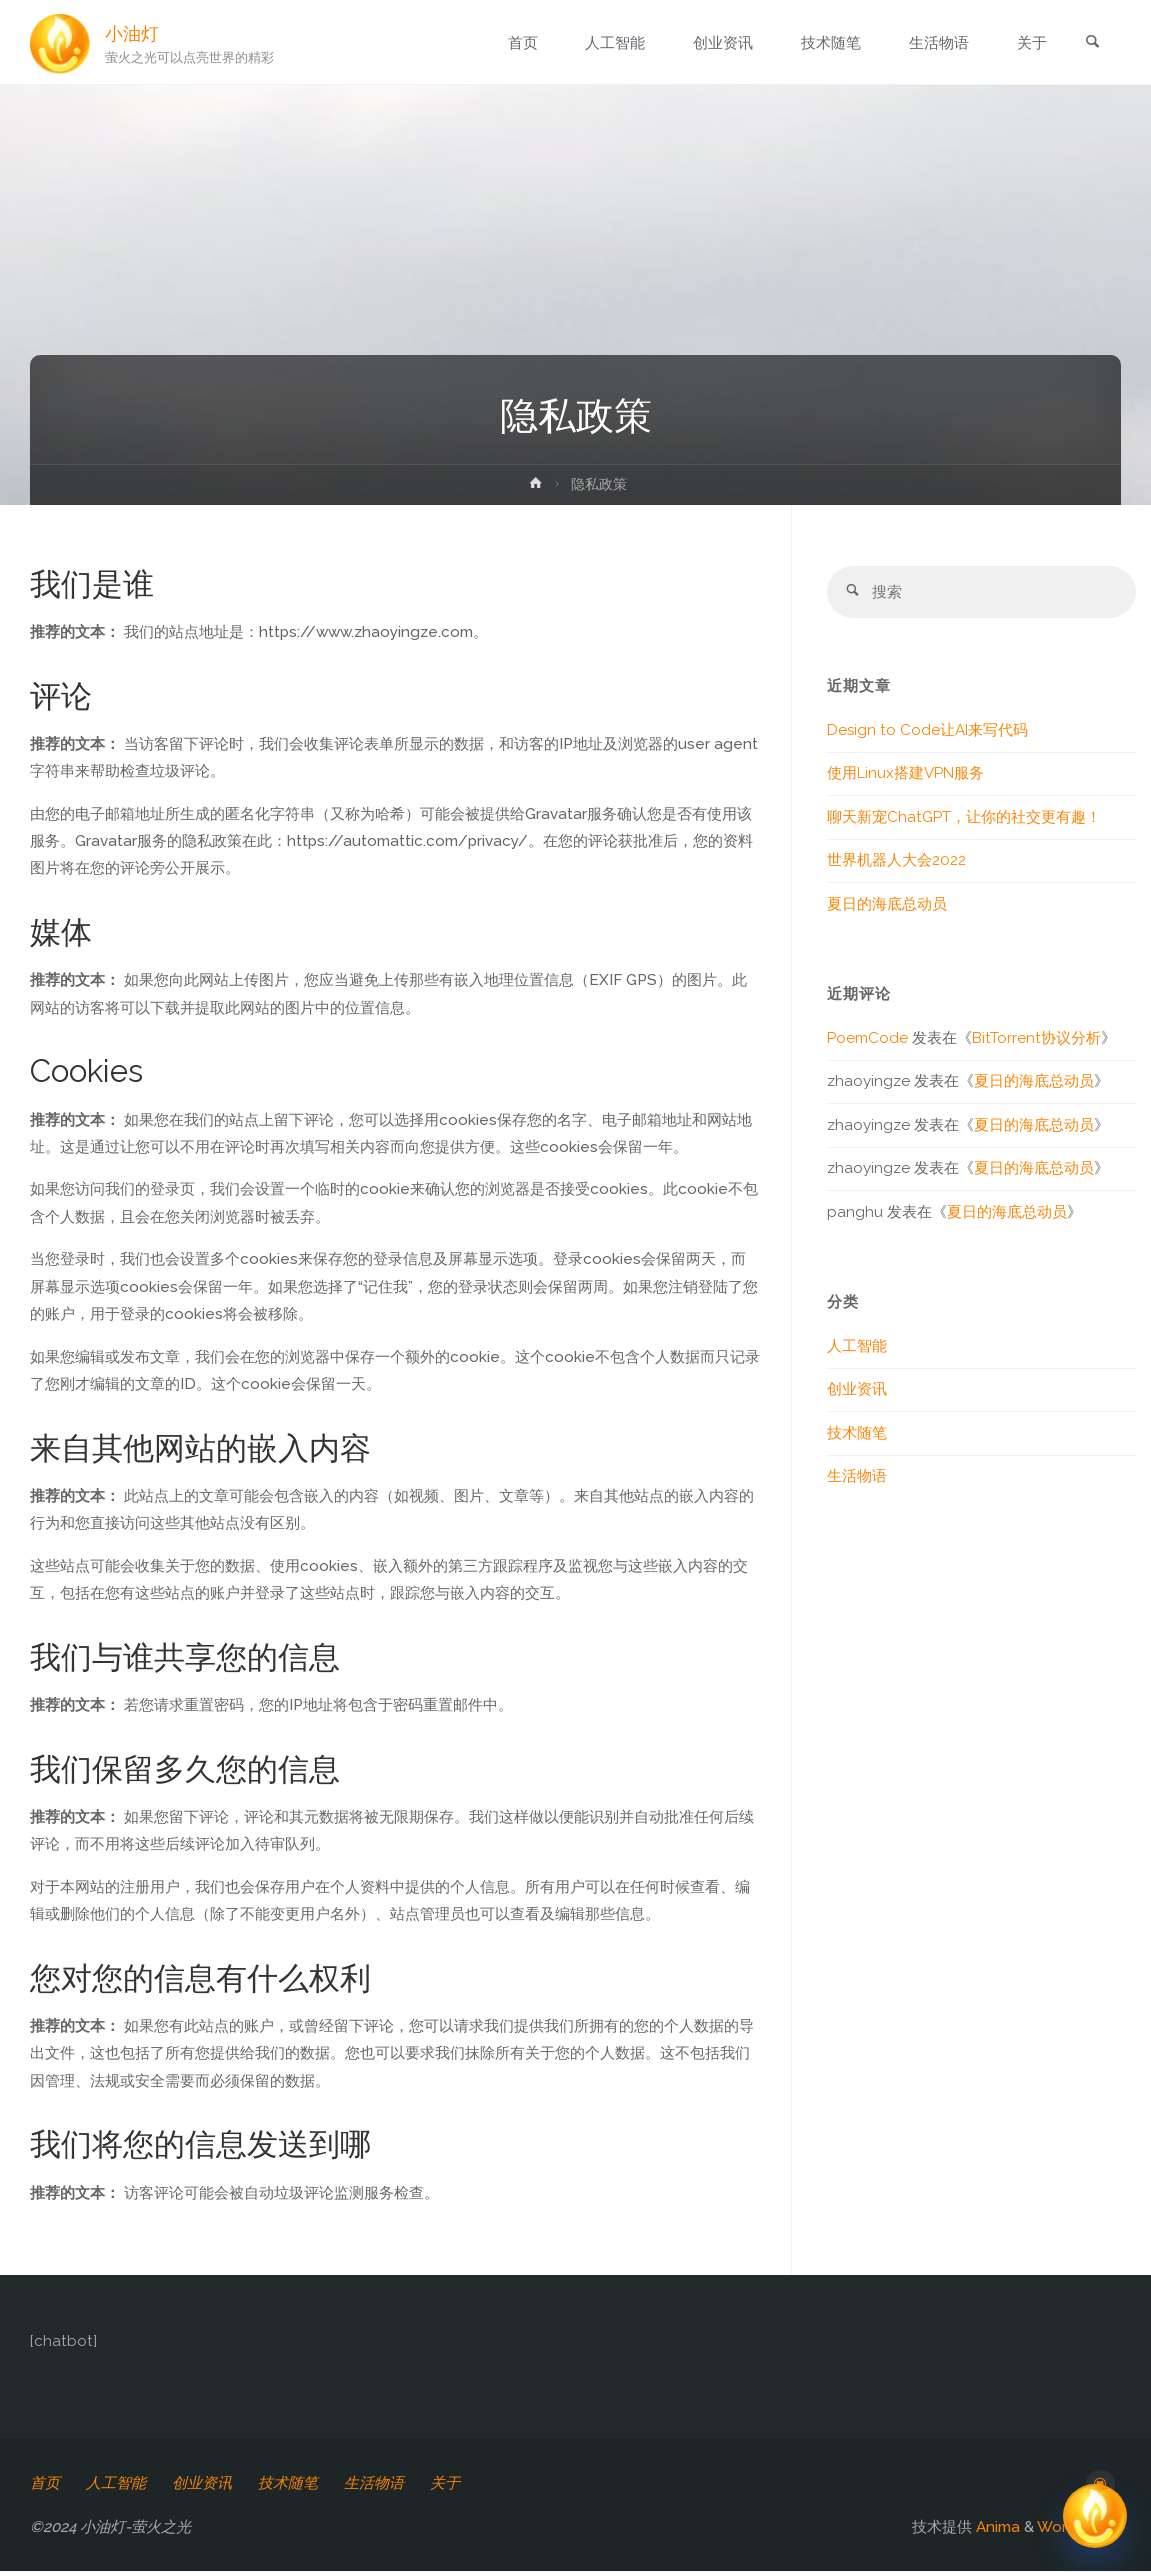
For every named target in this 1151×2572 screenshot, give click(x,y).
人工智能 (857, 1347)
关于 (446, 2483)
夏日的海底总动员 (887, 905)
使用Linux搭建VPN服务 (905, 774)
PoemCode (867, 1039)
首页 (45, 2483)
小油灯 (133, 32)
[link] (1091, 44)
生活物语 (857, 1477)
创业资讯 (857, 1390)
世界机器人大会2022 (896, 861)
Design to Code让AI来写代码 (927, 731)
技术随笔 (857, 1434)
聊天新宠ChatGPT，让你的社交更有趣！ (964, 818)
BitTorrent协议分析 (1036, 1039)
